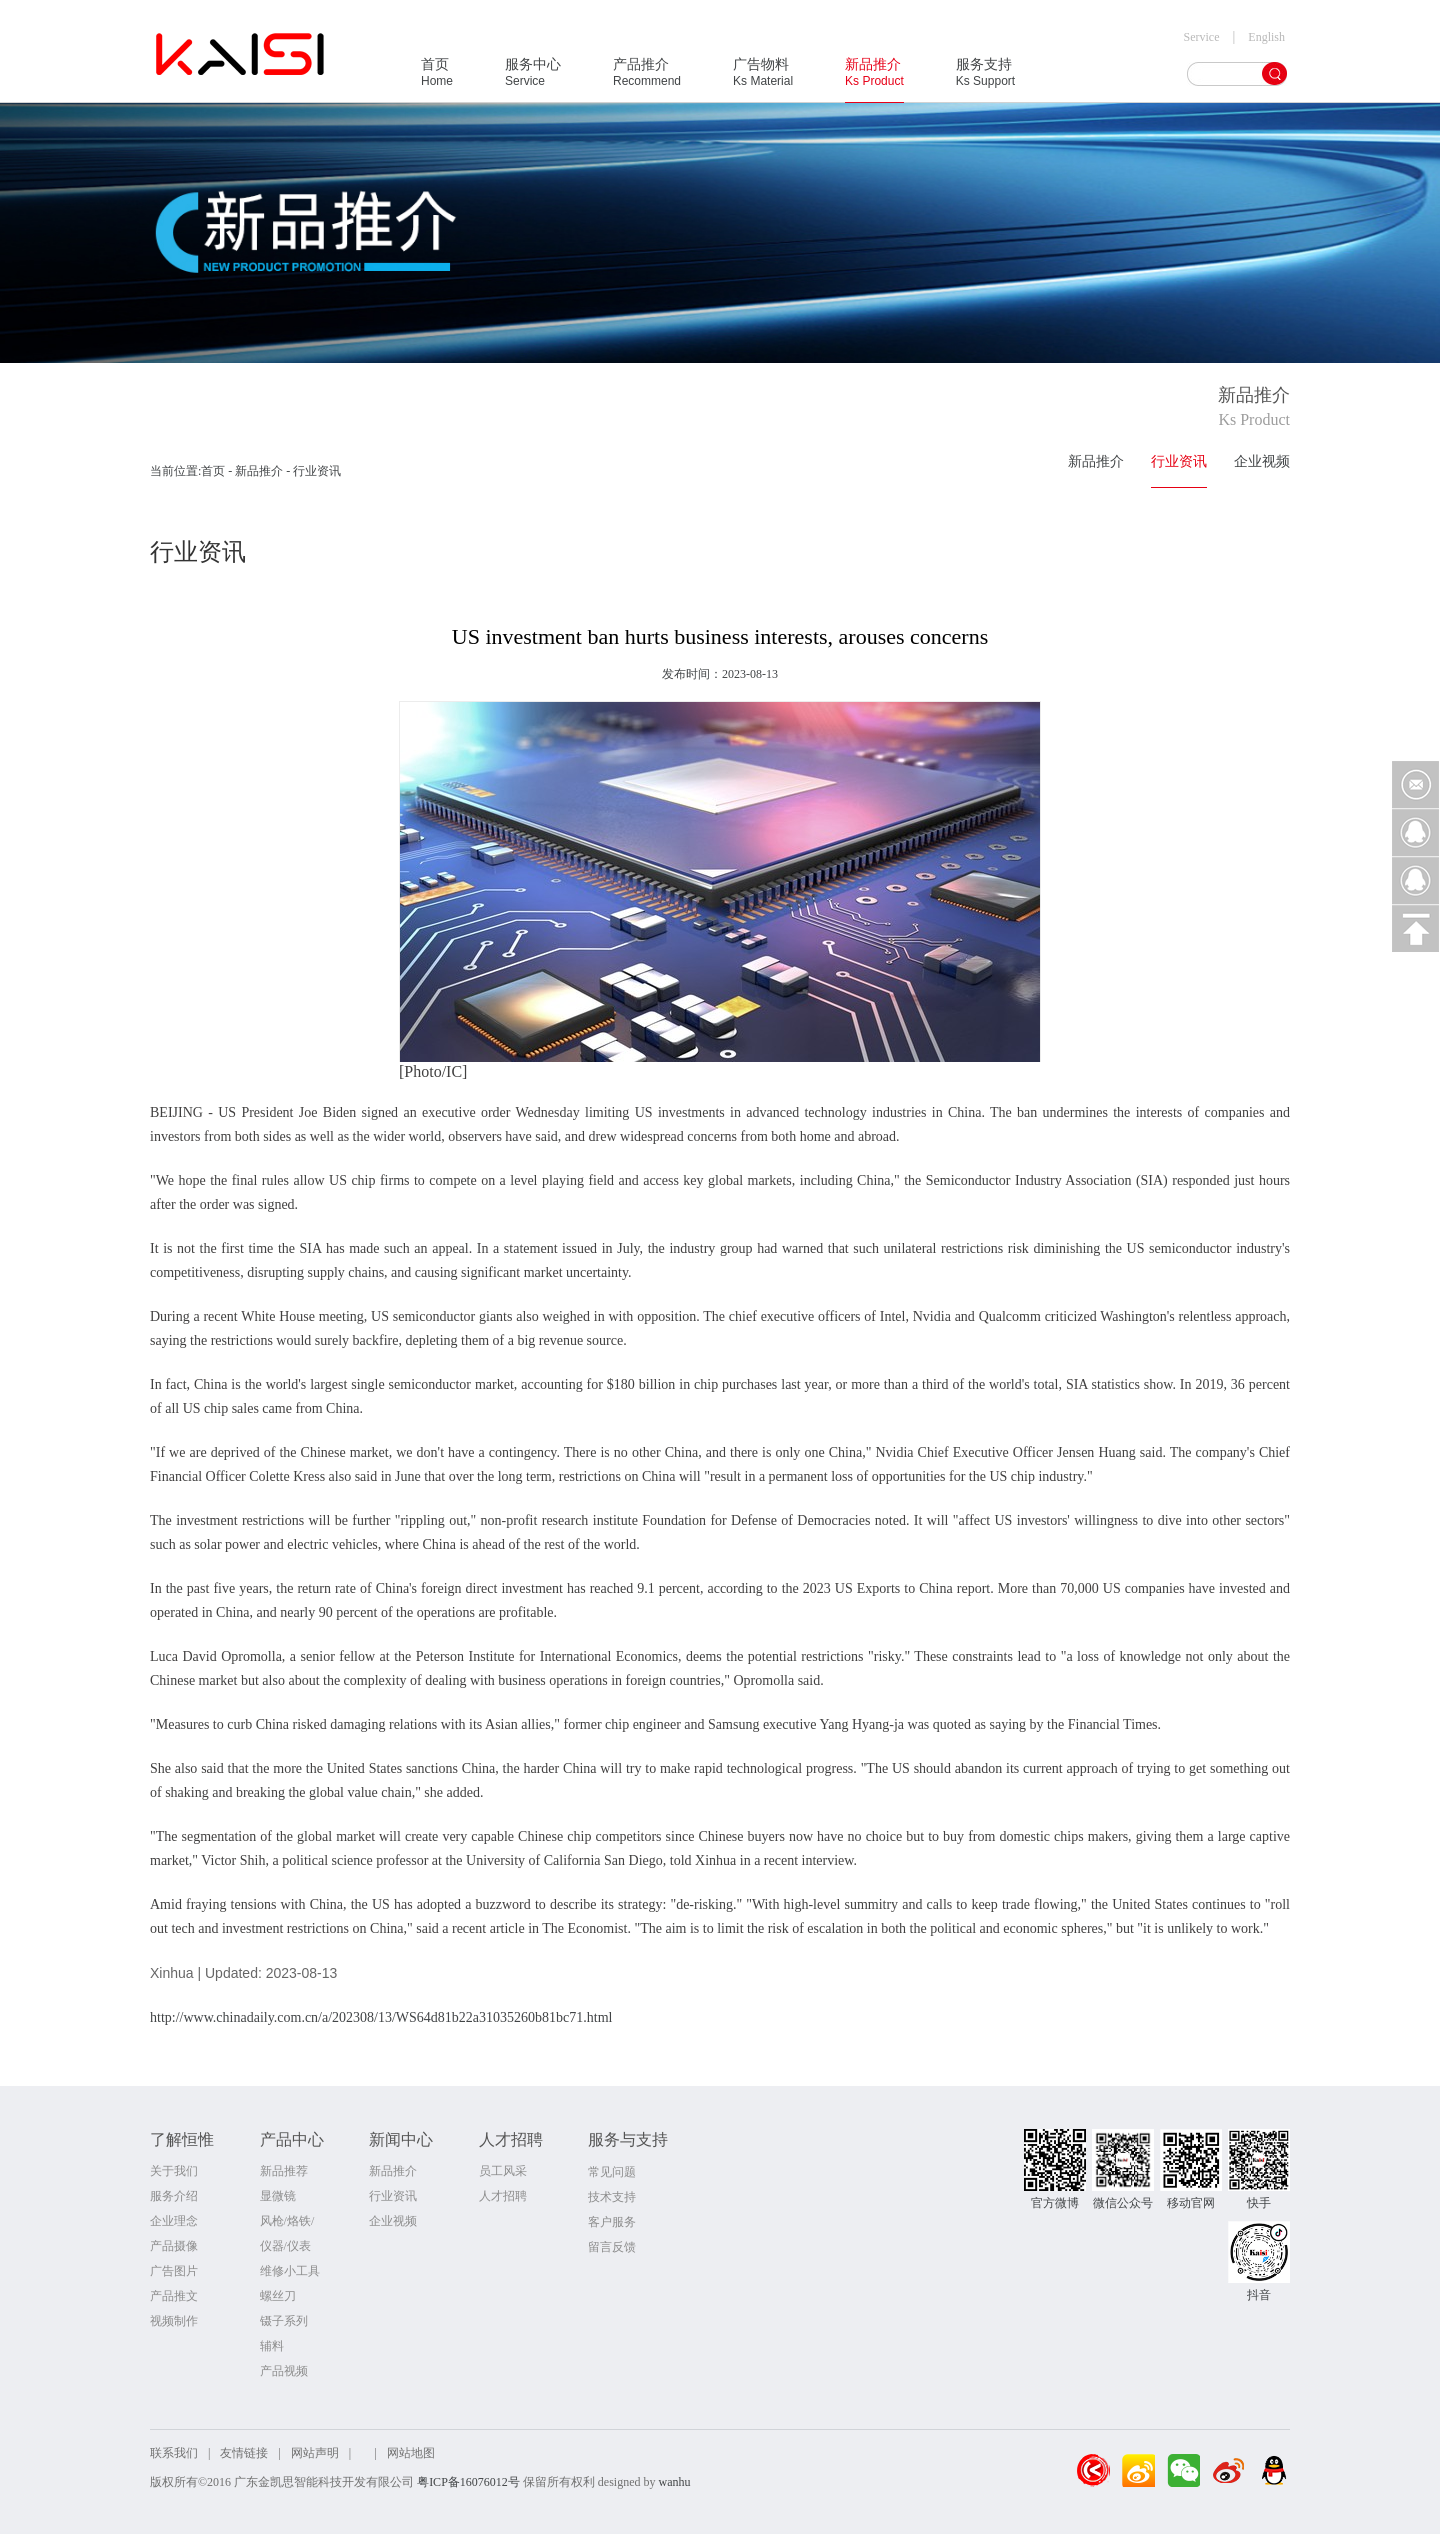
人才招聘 (503, 2196)
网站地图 (411, 2453)
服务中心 (533, 79)
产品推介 (647, 79)
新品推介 (874, 79)
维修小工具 (290, 2271)
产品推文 (174, 2296)
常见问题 (612, 2172)
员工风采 (503, 2171)
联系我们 (174, 2453)
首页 (437, 79)
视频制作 (174, 2321)
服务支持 (985, 79)
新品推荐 (284, 2171)
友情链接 (244, 2453)
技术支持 (612, 2197)
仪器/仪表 (285, 2246)
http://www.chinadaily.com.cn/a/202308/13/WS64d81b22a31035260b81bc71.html (381, 2017)
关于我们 (174, 2171)
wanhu (674, 2482)
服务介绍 (174, 2196)
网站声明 (315, 2453)
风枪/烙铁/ (287, 2221)
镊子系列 (284, 2321)
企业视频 (1262, 461)
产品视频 (284, 2371)
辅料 (272, 2346)
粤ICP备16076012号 (468, 2482)
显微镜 (278, 2196)
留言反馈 (612, 2247)
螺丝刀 (278, 2296)
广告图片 (174, 2271)
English (1266, 37)
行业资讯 (1179, 461)
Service (1202, 37)
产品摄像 (174, 2246)
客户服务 (612, 2222)
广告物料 (763, 79)
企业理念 (174, 2221)
